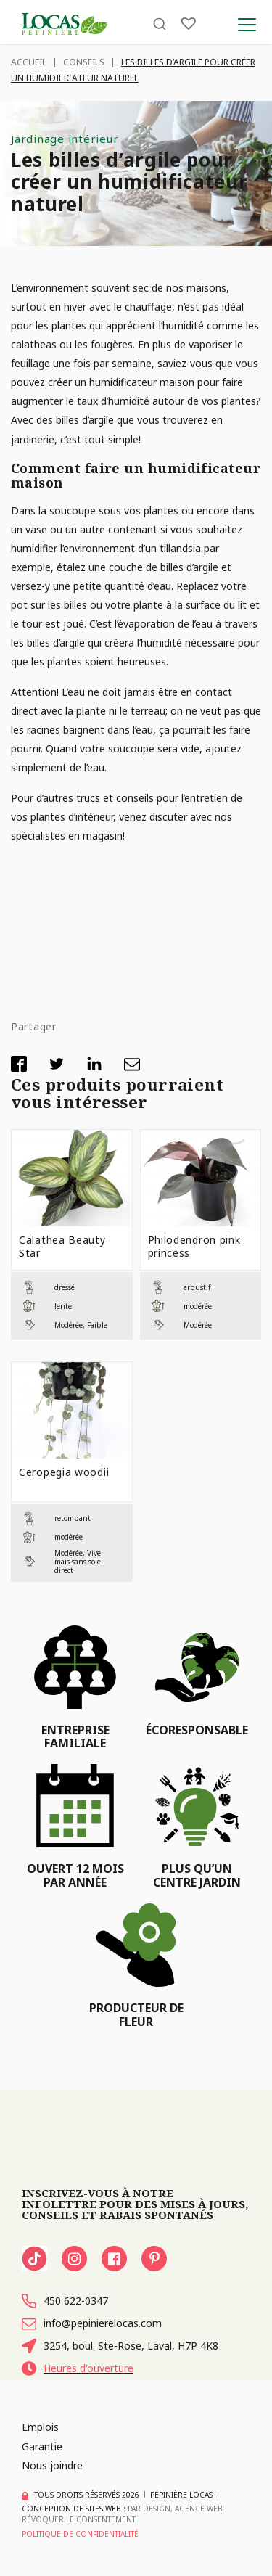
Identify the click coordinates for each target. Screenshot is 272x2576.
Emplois (40, 2427)
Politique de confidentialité (80, 2534)
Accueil (28, 62)
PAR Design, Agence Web (175, 2508)
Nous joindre (52, 2465)
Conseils (83, 62)
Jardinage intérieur (64, 138)
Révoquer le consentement (79, 2519)
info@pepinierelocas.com (92, 2323)
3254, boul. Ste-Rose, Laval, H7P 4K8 (120, 2346)
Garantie (42, 2446)
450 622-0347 (65, 2301)
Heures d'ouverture (77, 2368)
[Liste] (188, 24)
